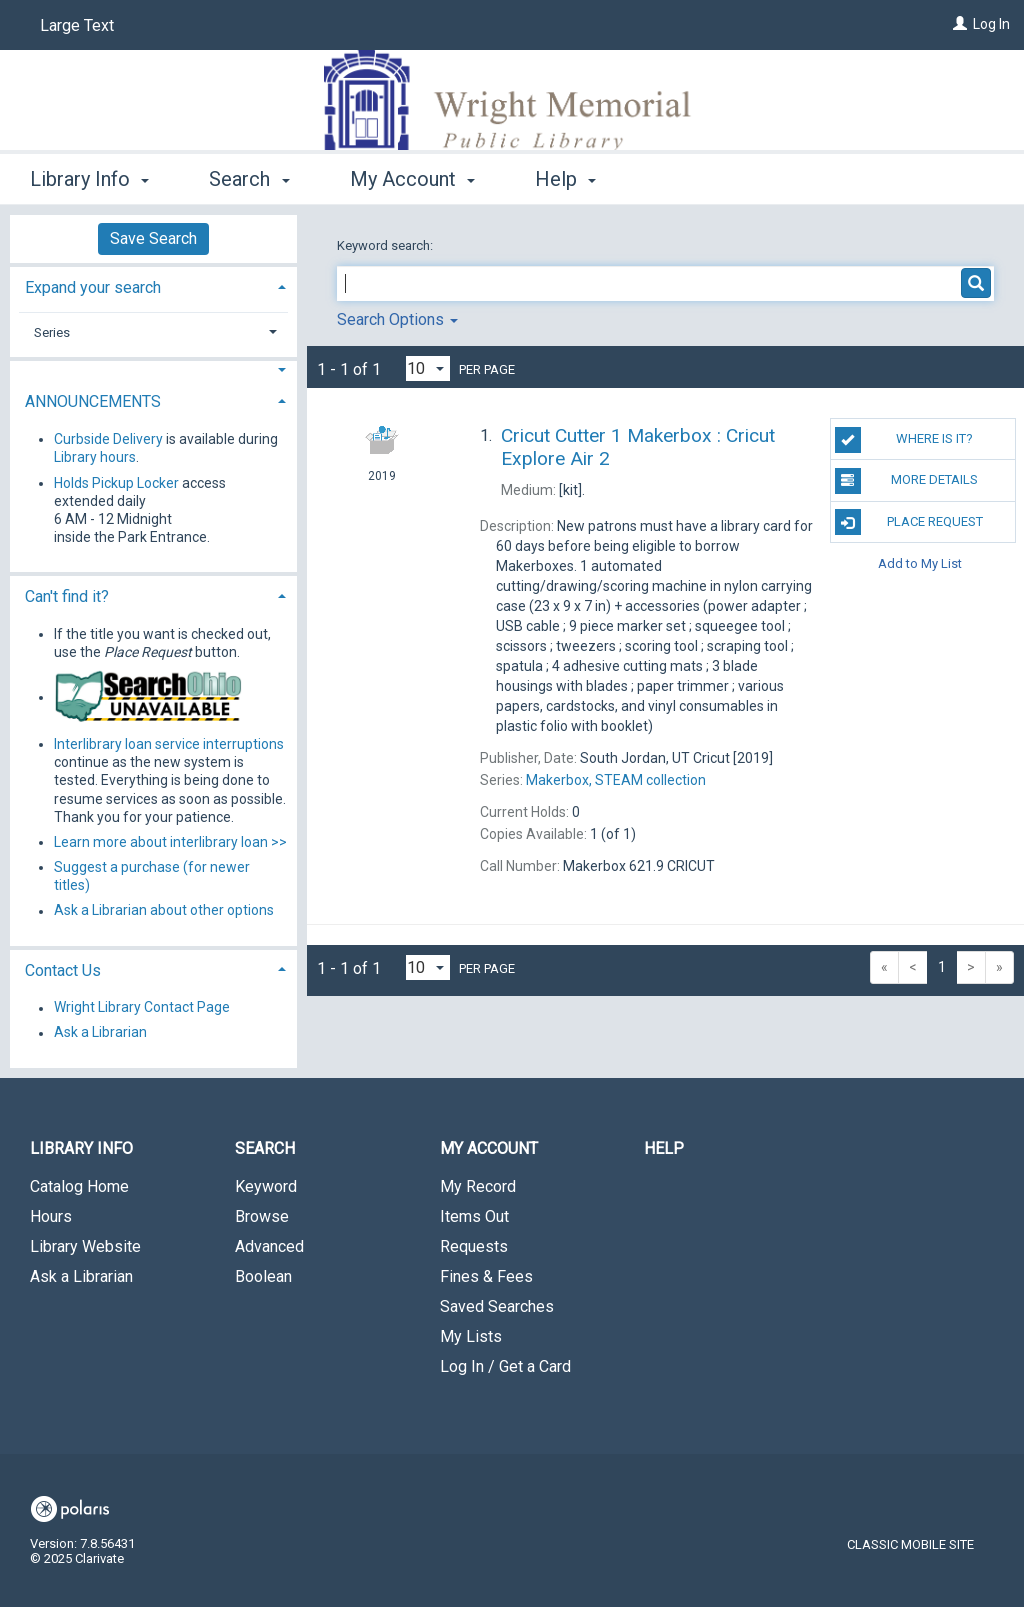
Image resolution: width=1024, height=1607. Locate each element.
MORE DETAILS (906, 481)
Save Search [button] (153, 238)
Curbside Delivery (108, 439)
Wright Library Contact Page (142, 1008)
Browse (262, 1216)
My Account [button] (412, 179)
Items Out (474, 1216)
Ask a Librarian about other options (164, 911)
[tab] (153, 285)
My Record (478, 1186)
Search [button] (249, 179)
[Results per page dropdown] (428, 368)
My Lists (471, 1336)
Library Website (85, 1246)
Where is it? (904, 440)
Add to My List (920, 563)
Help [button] (565, 179)
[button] (153, 371)
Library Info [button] (89, 179)
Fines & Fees (486, 1276)
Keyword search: (386, 245)
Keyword (266, 1186)
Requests (474, 1246)
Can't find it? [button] (67, 596)
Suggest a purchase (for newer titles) (152, 876)
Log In (991, 24)
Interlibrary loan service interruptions (169, 744)
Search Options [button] (397, 319)
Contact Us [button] (63, 970)
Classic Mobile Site (910, 1544)
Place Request (909, 522)
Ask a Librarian (100, 1033)
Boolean (263, 1276)
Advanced (269, 1246)
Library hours (95, 457)
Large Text (77, 25)
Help (664, 1148)
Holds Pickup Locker (116, 483)
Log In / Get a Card (505, 1366)
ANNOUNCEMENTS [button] (93, 401)
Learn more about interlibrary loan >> (170, 842)
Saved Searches (497, 1306)
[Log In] (960, 24)
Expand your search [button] (93, 287)
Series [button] (52, 332)
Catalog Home (79, 1186)
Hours (51, 1216)
